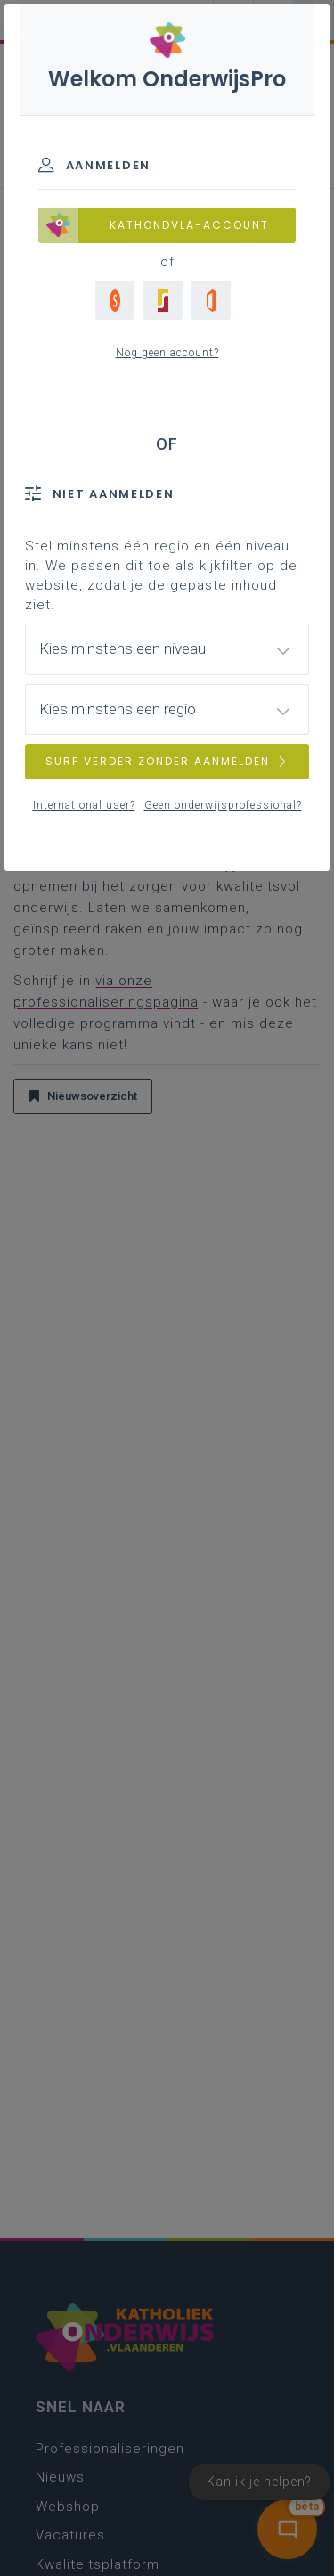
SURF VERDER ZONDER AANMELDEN (167, 761)
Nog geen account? (167, 352)
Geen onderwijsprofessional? (223, 805)
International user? (84, 805)
